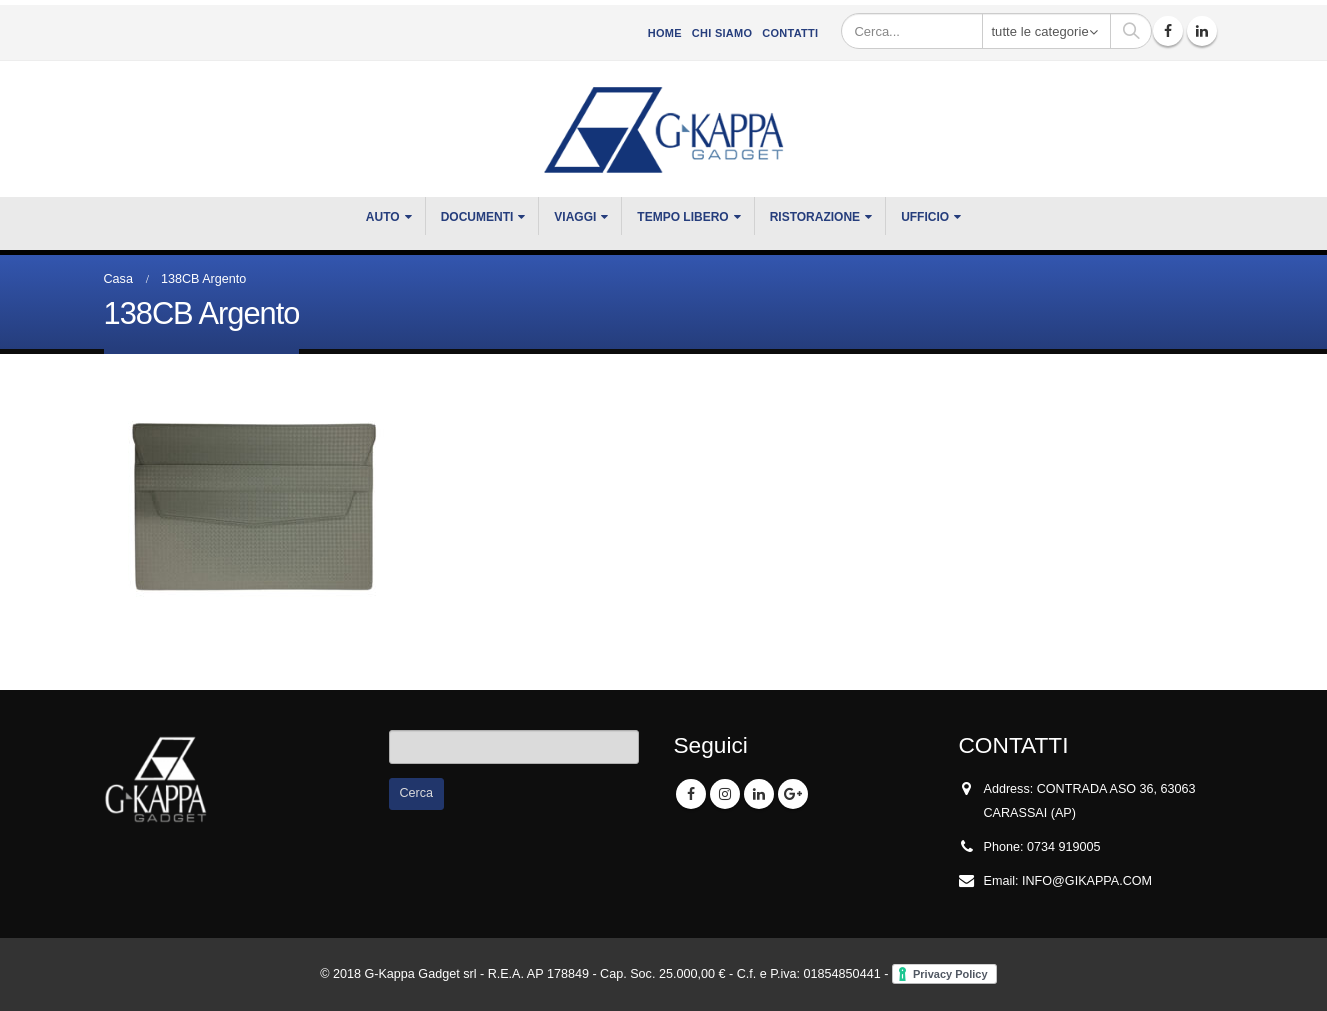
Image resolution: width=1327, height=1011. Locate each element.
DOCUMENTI (477, 217)
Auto (383, 217)
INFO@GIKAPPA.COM (1087, 881)
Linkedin (759, 794)
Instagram (725, 794)
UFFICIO (925, 217)
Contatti (790, 33)
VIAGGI (575, 217)
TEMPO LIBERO (682, 217)
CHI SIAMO (722, 33)
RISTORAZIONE (815, 217)
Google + (793, 794)
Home (665, 33)
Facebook (691, 794)
